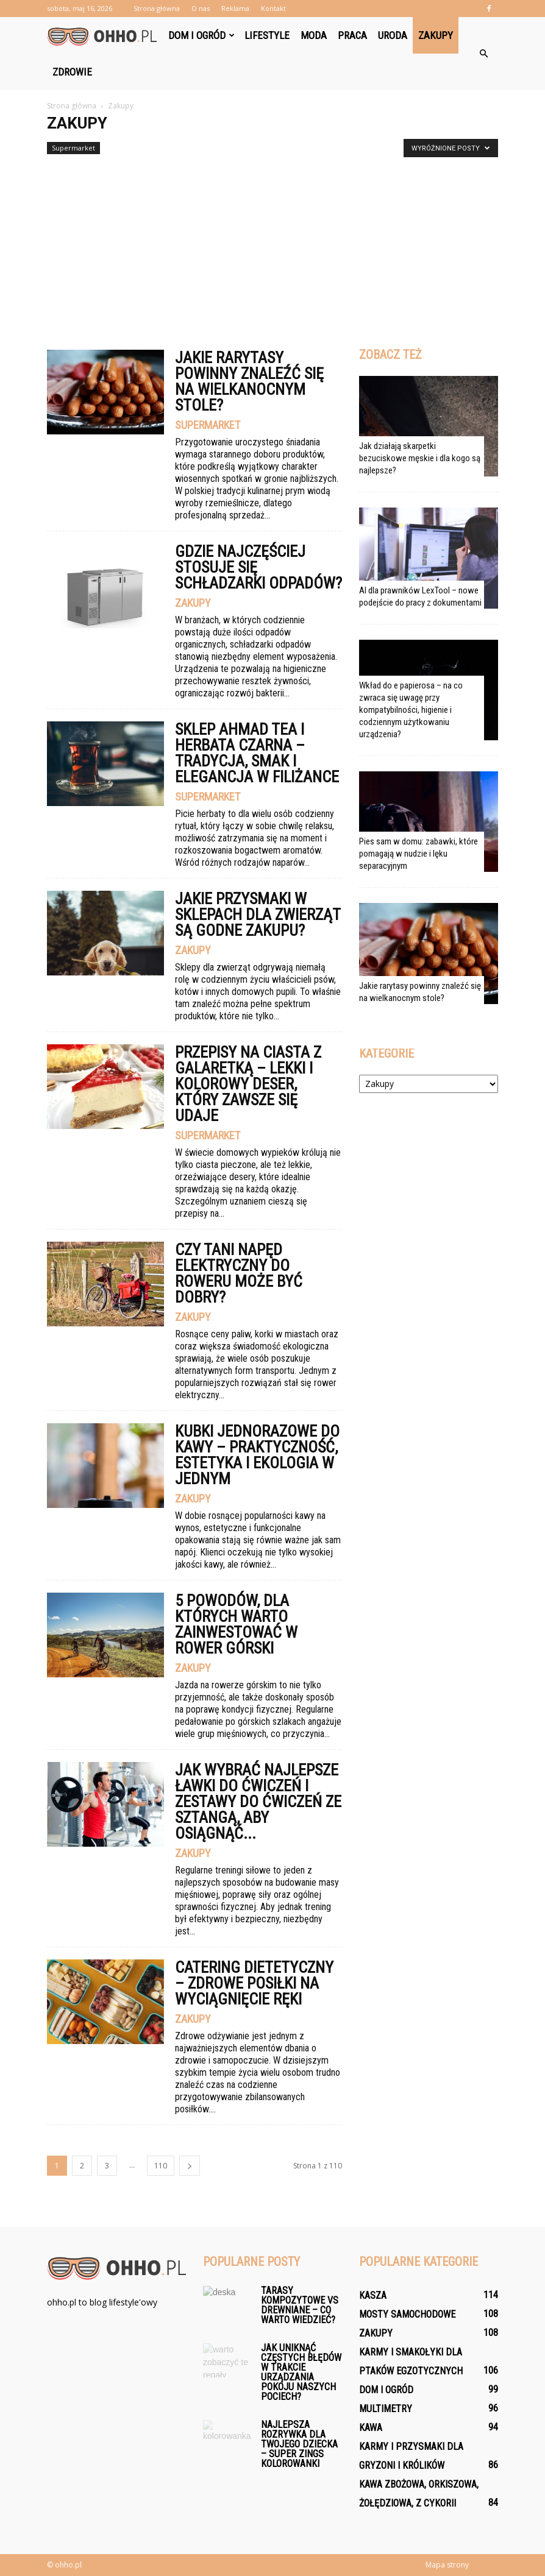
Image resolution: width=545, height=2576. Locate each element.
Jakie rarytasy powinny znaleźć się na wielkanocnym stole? (249, 381)
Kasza (372, 2295)
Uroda (392, 35)
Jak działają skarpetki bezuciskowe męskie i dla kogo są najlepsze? (419, 458)
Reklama (235, 8)
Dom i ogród (201, 35)
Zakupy (435, 35)
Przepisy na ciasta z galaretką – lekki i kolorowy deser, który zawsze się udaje (248, 1084)
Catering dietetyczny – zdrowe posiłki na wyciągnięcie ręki (254, 1983)
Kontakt (273, 8)
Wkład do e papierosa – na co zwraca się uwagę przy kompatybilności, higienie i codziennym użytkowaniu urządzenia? (411, 710)
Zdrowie (72, 72)
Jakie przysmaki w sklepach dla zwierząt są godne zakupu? (257, 914)
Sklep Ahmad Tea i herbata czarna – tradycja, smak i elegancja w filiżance (257, 753)
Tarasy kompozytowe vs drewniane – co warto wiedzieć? (299, 2305)
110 (160, 2165)
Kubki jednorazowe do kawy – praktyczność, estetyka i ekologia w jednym (257, 1455)
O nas (200, 8)
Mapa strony (447, 2565)
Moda (314, 35)
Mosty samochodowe (407, 2314)
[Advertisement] (272, 246)
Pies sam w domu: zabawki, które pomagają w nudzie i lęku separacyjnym (418, 853)
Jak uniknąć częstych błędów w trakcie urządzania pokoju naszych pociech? (301, 2372)
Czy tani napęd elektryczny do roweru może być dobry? (238, 1273)
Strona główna (157, 8)
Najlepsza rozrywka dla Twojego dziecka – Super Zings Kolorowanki (299, 2444)
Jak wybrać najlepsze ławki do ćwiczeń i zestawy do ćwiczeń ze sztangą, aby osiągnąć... (258, 1801)
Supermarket (73, 147)
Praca (352, 35)
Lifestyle (267, 35)
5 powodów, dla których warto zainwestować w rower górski (236, 1624)
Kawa (370, 2427)
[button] (483, 53)
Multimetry (385, 2409)
